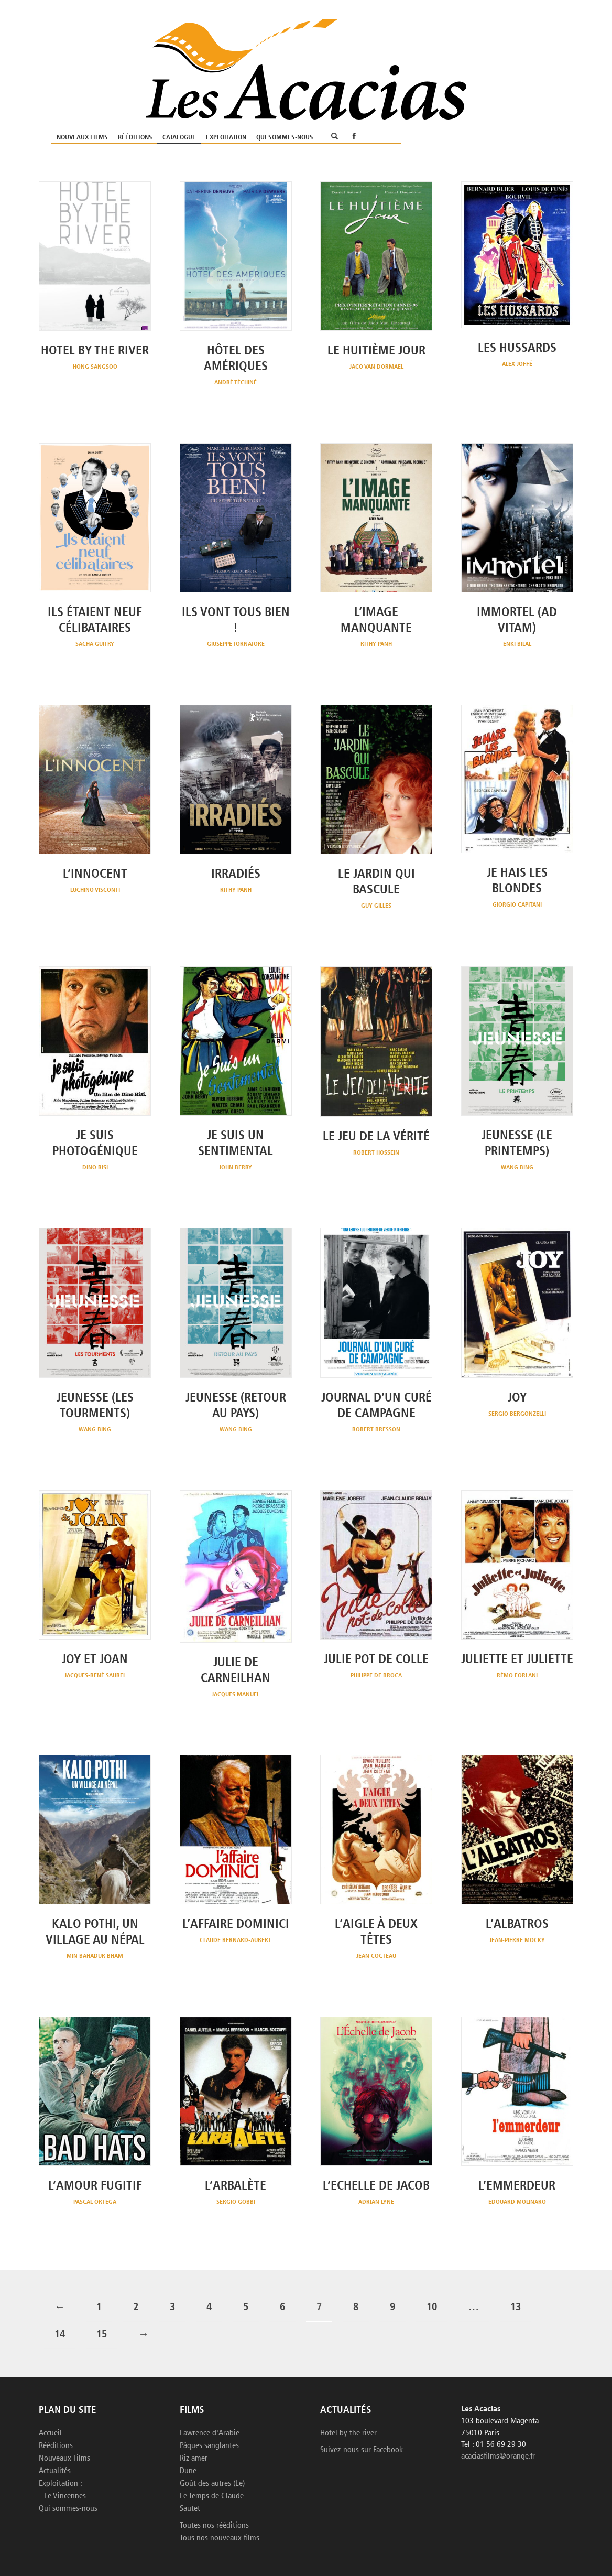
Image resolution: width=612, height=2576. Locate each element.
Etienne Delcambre (98, 2544)
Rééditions (305, 51)
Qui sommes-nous (454, 51)
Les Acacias (77, 2534)
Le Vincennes (65, 2443)
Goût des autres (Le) (212, 2431)
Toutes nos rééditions (214, 2473)
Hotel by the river (348, 2380)
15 (101, 2282)
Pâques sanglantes (209, 2393)
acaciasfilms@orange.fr (498, 2404)
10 (432, 2255)
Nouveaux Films (252, 51)
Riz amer (193, 2405)
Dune (188, 2418)
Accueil (50, 2380)
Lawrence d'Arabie (209, 2380)
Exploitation (396, 51)
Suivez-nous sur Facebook (361, 2397)
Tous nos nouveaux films (219, 2485)
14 (59, 2282)
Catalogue (349, 51)
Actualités (55, 2418)
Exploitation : (60, 2431)
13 (515, 2255)
